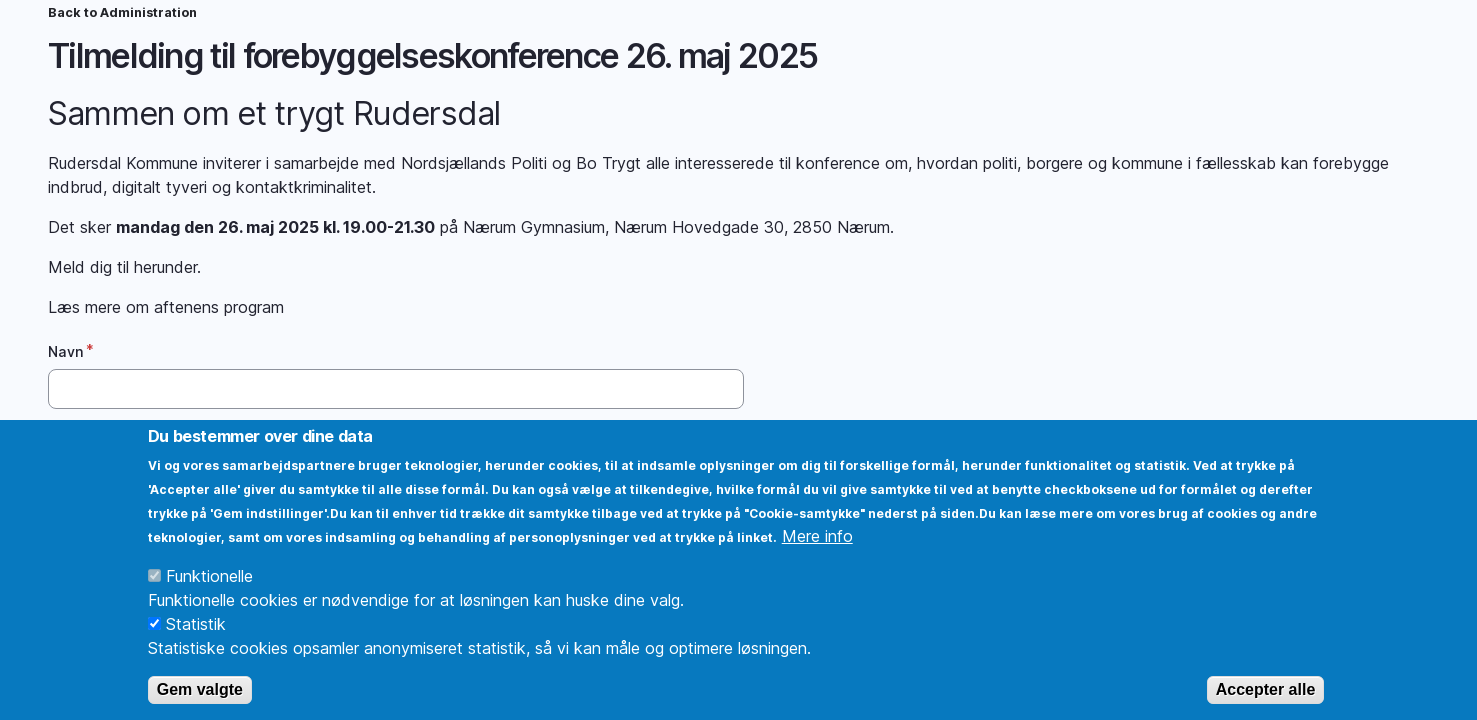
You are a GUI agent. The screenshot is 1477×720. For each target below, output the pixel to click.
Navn (66, 351)
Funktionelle (209, 600)
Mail (63, 441)
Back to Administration (122, 12)
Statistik (196, 648)
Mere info (817, 560)
